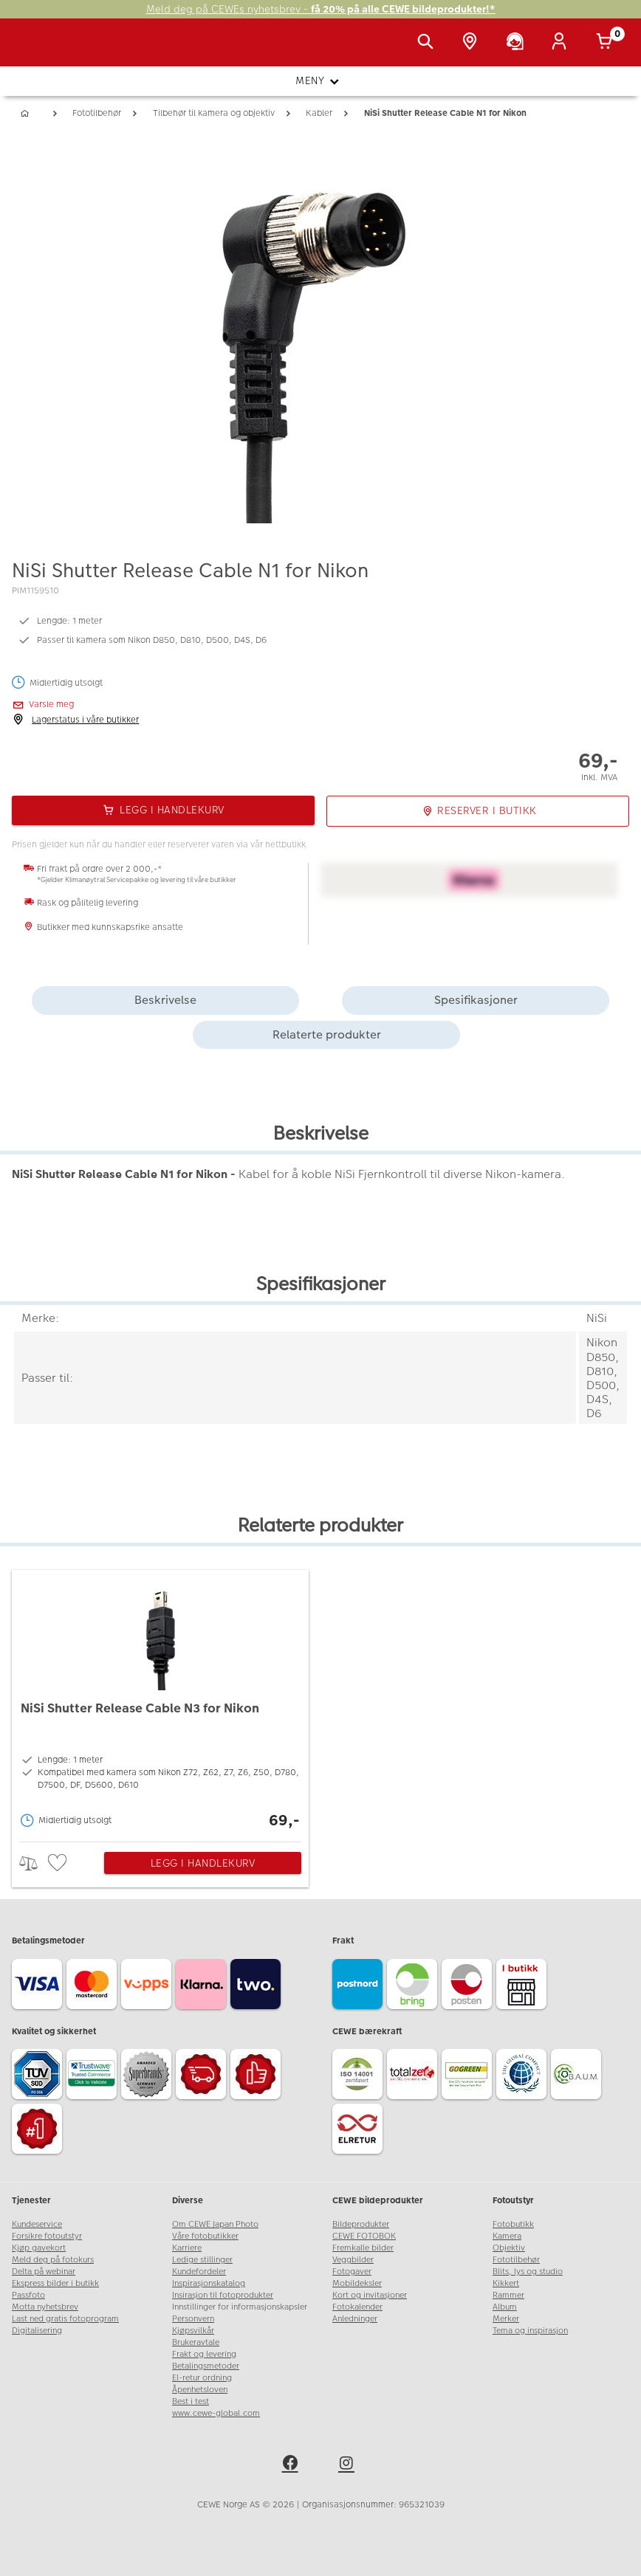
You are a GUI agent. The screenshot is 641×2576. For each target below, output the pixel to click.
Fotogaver (351, 2271)
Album (505, 2306)
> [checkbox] (33, 1863)
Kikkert (506, 2283)
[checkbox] (59, 1863)
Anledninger (354, 2318)
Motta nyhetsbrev (45, 2306)
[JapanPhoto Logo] (42, 50)
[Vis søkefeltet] (428, 43)
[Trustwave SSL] (93, 2076)
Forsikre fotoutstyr (47, 2236)
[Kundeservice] (517, 43)
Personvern (193, 2318)
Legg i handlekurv (203, 1863)
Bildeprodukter (360, 2224)
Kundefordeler (199, 2271)
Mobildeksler (357, 2283)
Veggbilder (353, 2259)
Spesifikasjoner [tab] (476, 999)
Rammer (508, 2295)
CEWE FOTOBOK (364, 2236)
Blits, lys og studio (528, 2271)
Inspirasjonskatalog (208, 2283)
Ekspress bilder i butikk (55, 2283)
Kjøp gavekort (39, 2247)
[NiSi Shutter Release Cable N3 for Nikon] (160, 1702)
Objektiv (509, 2247)
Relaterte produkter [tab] (326, 1034)
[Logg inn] (562, 43)
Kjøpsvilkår (193, 2330)
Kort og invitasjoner (369, 2295)
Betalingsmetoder (205, 2366)
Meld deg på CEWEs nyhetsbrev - (321, 9)
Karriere (187, 2247)
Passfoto (28, 2295)
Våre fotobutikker (205, 2236)
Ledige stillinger (202, 2259)
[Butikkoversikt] (472, 43)
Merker (506, 2318)
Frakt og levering (204, 2354)
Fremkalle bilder (363, 2247)
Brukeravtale (195, 2342)
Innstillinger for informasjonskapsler (239, 2306)
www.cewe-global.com (216, 2413)
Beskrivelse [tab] (165, 999)
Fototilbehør (516, 2259)
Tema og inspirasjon (530, 2330)
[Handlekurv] (607, 43)
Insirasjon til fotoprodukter (222, 2295)
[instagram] (348, 2465)
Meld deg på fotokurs (53, 2259)
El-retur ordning (202, 2377)
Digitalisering (37, 2330)
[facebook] (292, 2465)
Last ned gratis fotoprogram (65, 2318)
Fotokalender (357, 2306)
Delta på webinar (43, 2271)
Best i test (190, 2401)
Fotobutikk (513, 2224)
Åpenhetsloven (199, 2389)
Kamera (507, 2236)
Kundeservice (37, 2224)
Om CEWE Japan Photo (215, 2224)
